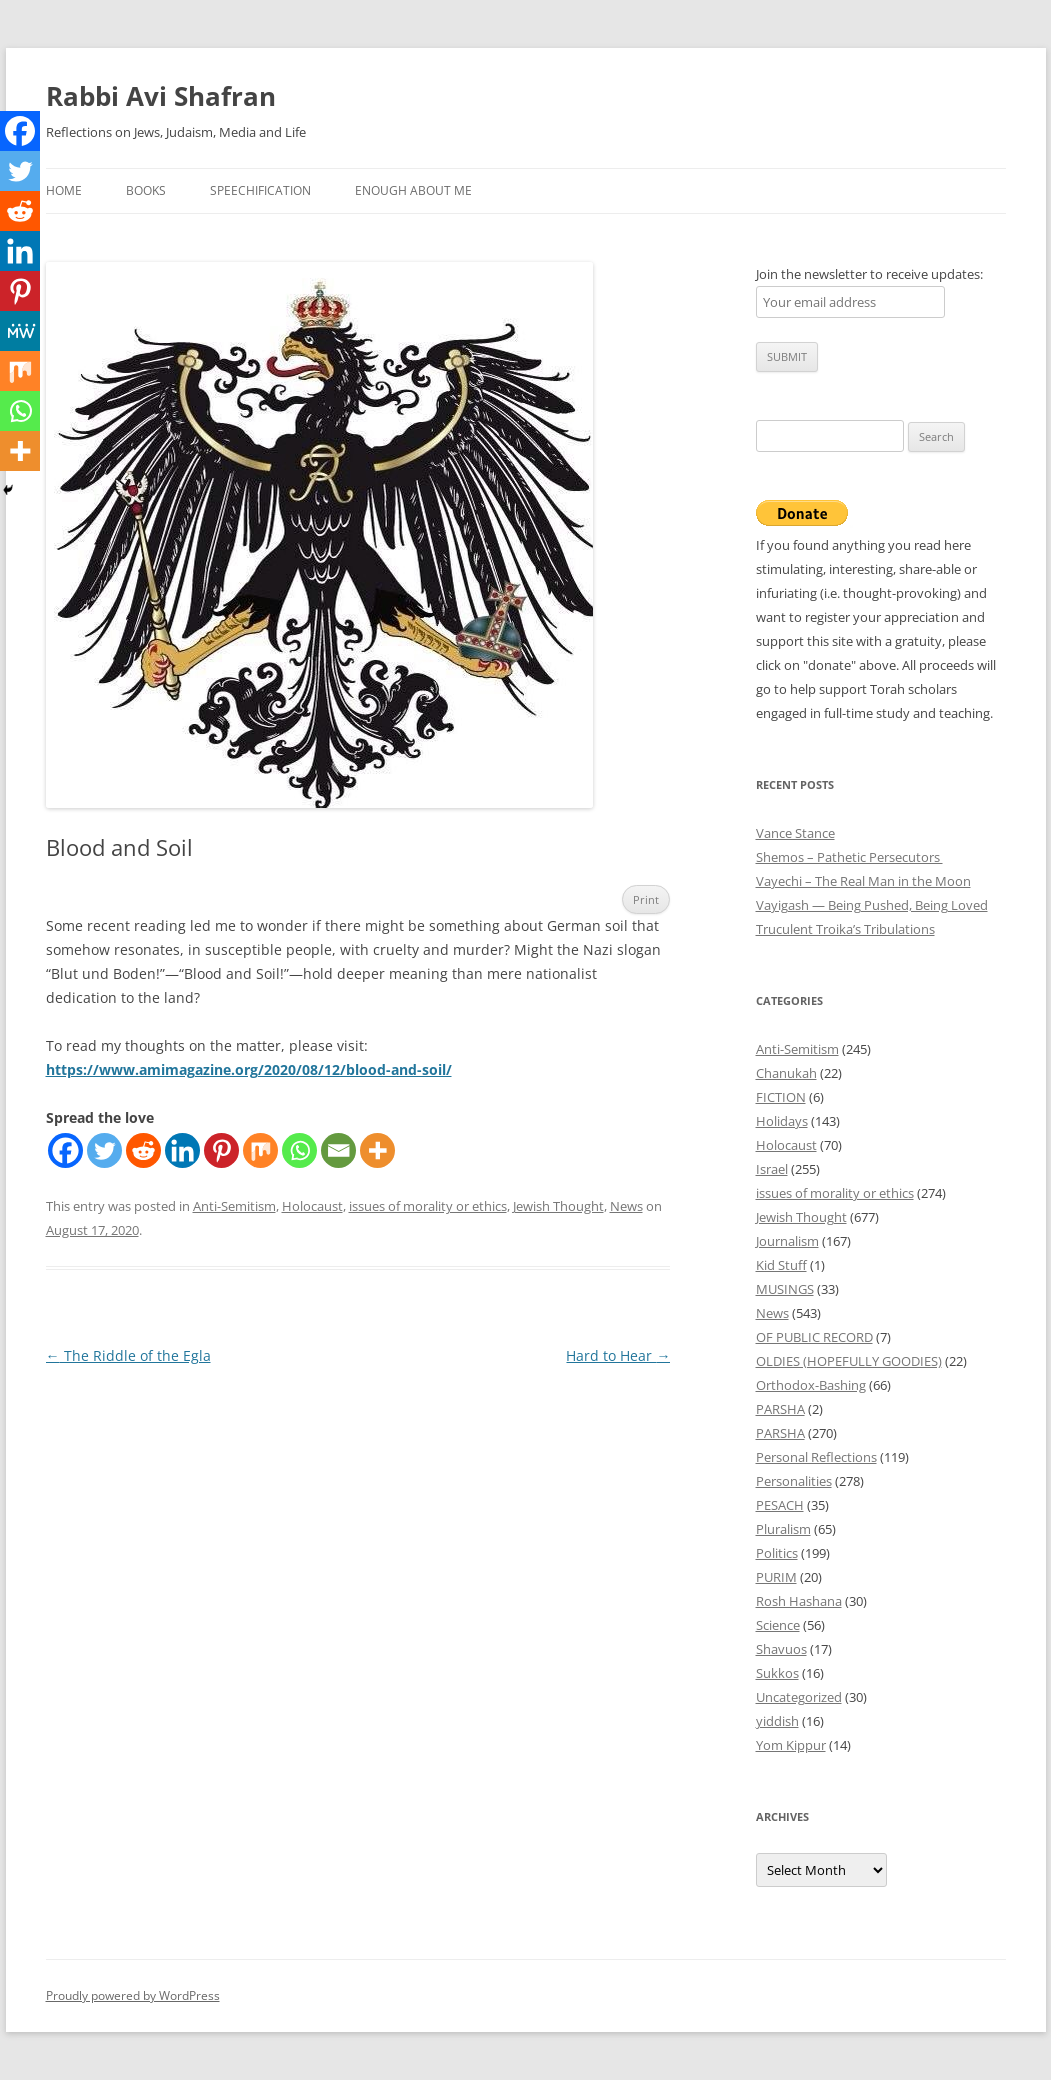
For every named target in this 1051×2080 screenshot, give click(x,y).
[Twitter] (104, 1150)
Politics (777, 1553)
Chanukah (786, 1073)
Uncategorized (799, 1697)
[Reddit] (143, 1150)
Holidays (782, 1121)
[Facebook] (65, 1150)
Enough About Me (413, 190)
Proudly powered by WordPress (133, 1995)
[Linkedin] (182, 1150)
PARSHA (780, 1409)
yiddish (777, 1721)
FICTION (781, 1097)
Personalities (794, 1481)
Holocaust (312, 1206)
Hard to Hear (618, 1355)
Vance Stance (795, 833)
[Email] (338, 1150)
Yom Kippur (791, 1745)
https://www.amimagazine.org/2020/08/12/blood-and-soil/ (249, 1069)
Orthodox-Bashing (811, 1385)
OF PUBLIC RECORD (814, 1337)
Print (646, 899)
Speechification (260, 190)
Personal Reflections (816, 1457)
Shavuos (781, 1649)
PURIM (776, 1577)
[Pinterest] (221, 1150)
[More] (377, 1150)
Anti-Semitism (234, 1206)
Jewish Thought (558, 1206)
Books (146, 190)
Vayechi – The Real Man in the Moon (863, 881)
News (626, 1206)
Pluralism (783, 1529)
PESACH (780, 1505)
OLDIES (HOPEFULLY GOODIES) (849, 1361)
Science (778, 1625)
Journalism (787, 1241)
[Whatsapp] (299, 1150)
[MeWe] (20, 331)
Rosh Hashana (799, 1601)
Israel (772, 1169)
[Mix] (260, 1150)
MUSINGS (785, 1289)
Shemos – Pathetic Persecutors (849, 857)
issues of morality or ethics (428, 1206)
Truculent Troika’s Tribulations (845, 929)
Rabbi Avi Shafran (161, 96)
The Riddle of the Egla (128, 1355)
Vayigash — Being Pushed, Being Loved (872, 905)
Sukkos (777, 1673)
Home (64, 190)
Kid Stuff (781, 1265)
